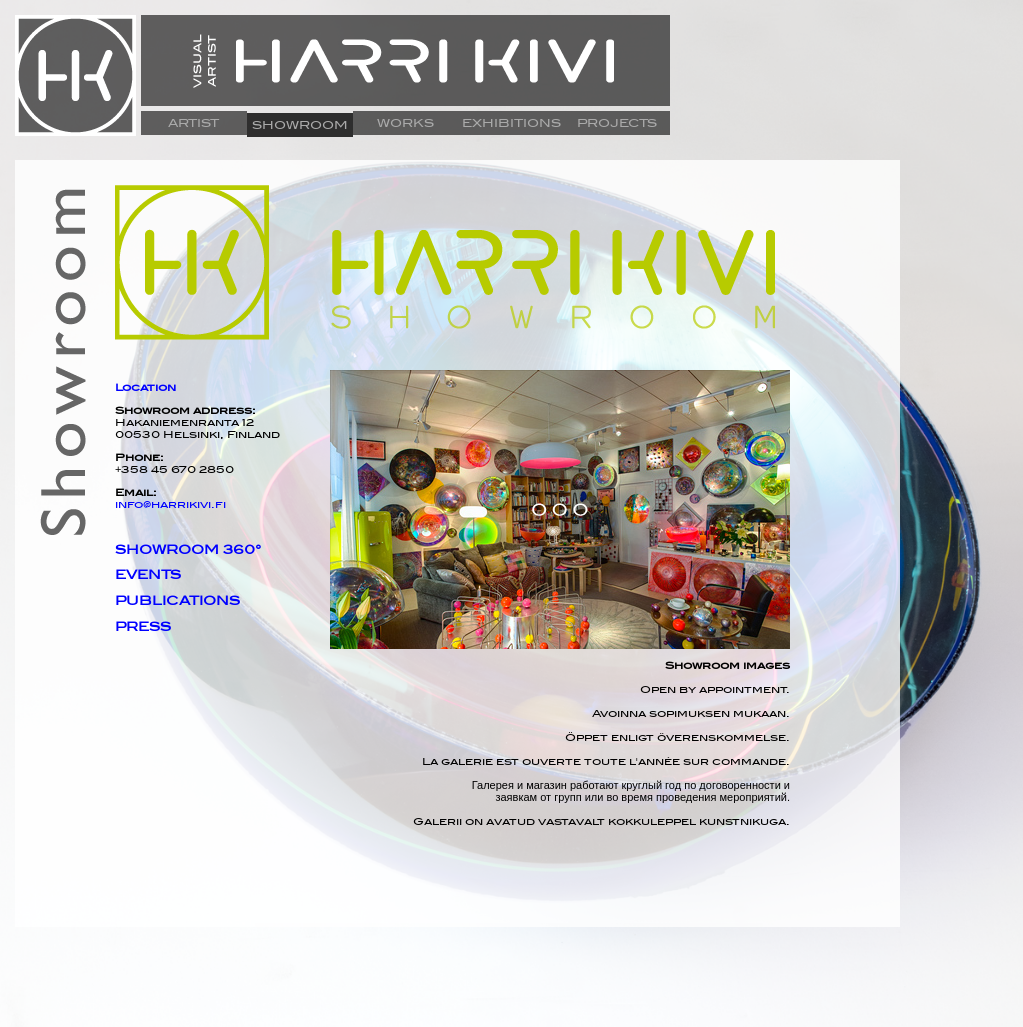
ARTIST (193, 123)
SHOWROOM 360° (188, 550)
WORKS (405, 123)
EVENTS (148, 575)
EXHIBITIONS (511, 123)
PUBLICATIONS (177, 601)
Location (145, 387)
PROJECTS (617, 123)
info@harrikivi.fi (170, 504)
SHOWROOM (300, 125)
